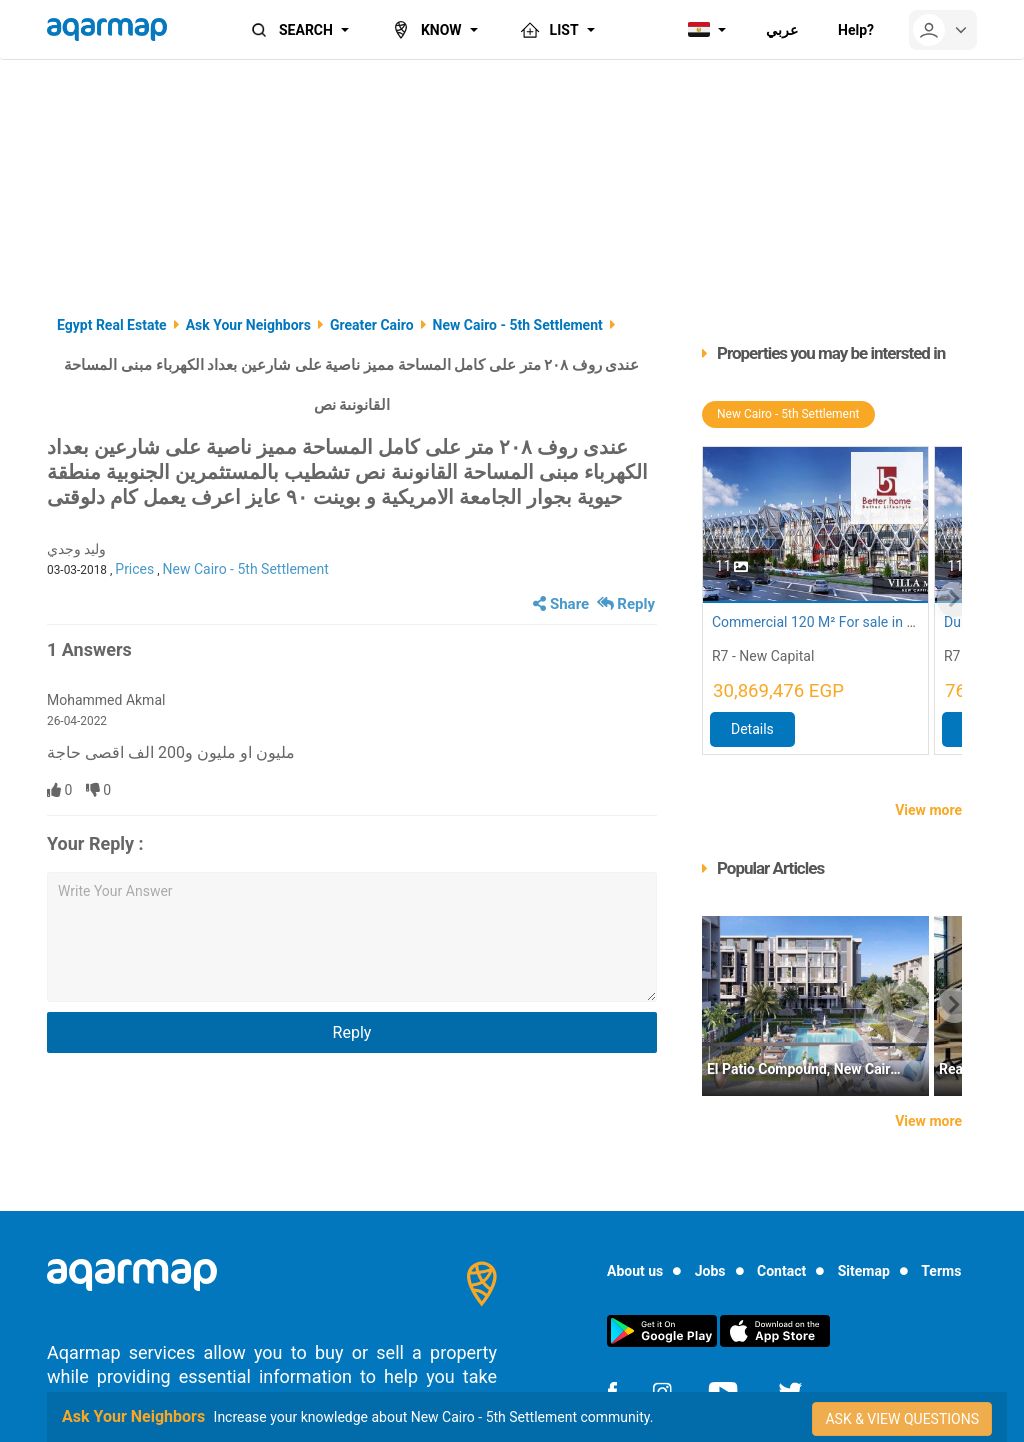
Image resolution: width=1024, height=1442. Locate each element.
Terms (941, 1271)
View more (928, 810)
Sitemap (864, 1271)
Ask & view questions (902, 1419)
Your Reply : (95, 843)
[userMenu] (943, 30)
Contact (781, 1271)
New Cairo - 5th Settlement (246, 569)
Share (561, 604)
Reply (626, 604)
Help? (856, 30)
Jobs (710, 1271)
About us (635, 1271)
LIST (548, 30)
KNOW (425, 30)
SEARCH (290, 30)
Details (752, 729)
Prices (134, 569)
